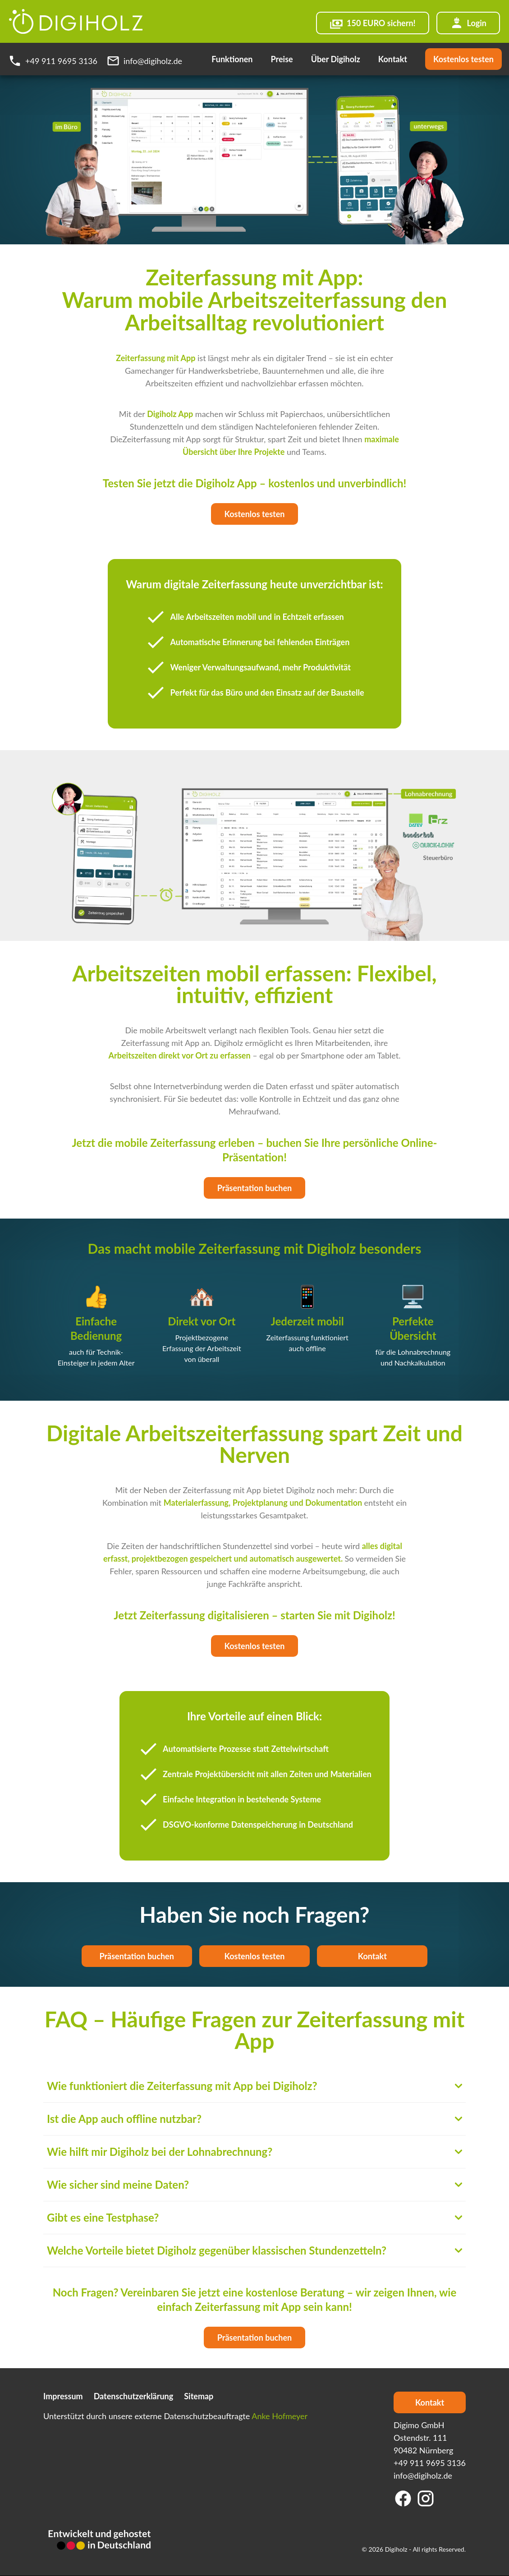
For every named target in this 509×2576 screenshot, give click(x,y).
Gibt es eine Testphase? (254, 2217)
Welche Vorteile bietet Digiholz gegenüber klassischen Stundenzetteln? (254, 2250)
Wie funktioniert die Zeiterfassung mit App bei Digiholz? (254, 2085)
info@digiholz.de (423, 2475)
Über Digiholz (335, 59)
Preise (282, 59)
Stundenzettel (248, 1546)
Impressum (63, 2396)
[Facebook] (403, 2498)
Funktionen (231, 59)
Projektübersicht (226, 1774)
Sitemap (198, 2396)
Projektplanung (261, 1503)
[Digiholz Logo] (75, 21)
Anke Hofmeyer (279, 2416)
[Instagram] (425, 2498)
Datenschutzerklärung (134, 2396)
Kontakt (392, 59)
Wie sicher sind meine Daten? (254, 2184)
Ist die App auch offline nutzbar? (254, 2118)
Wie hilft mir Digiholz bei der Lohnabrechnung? (254, 2151)
